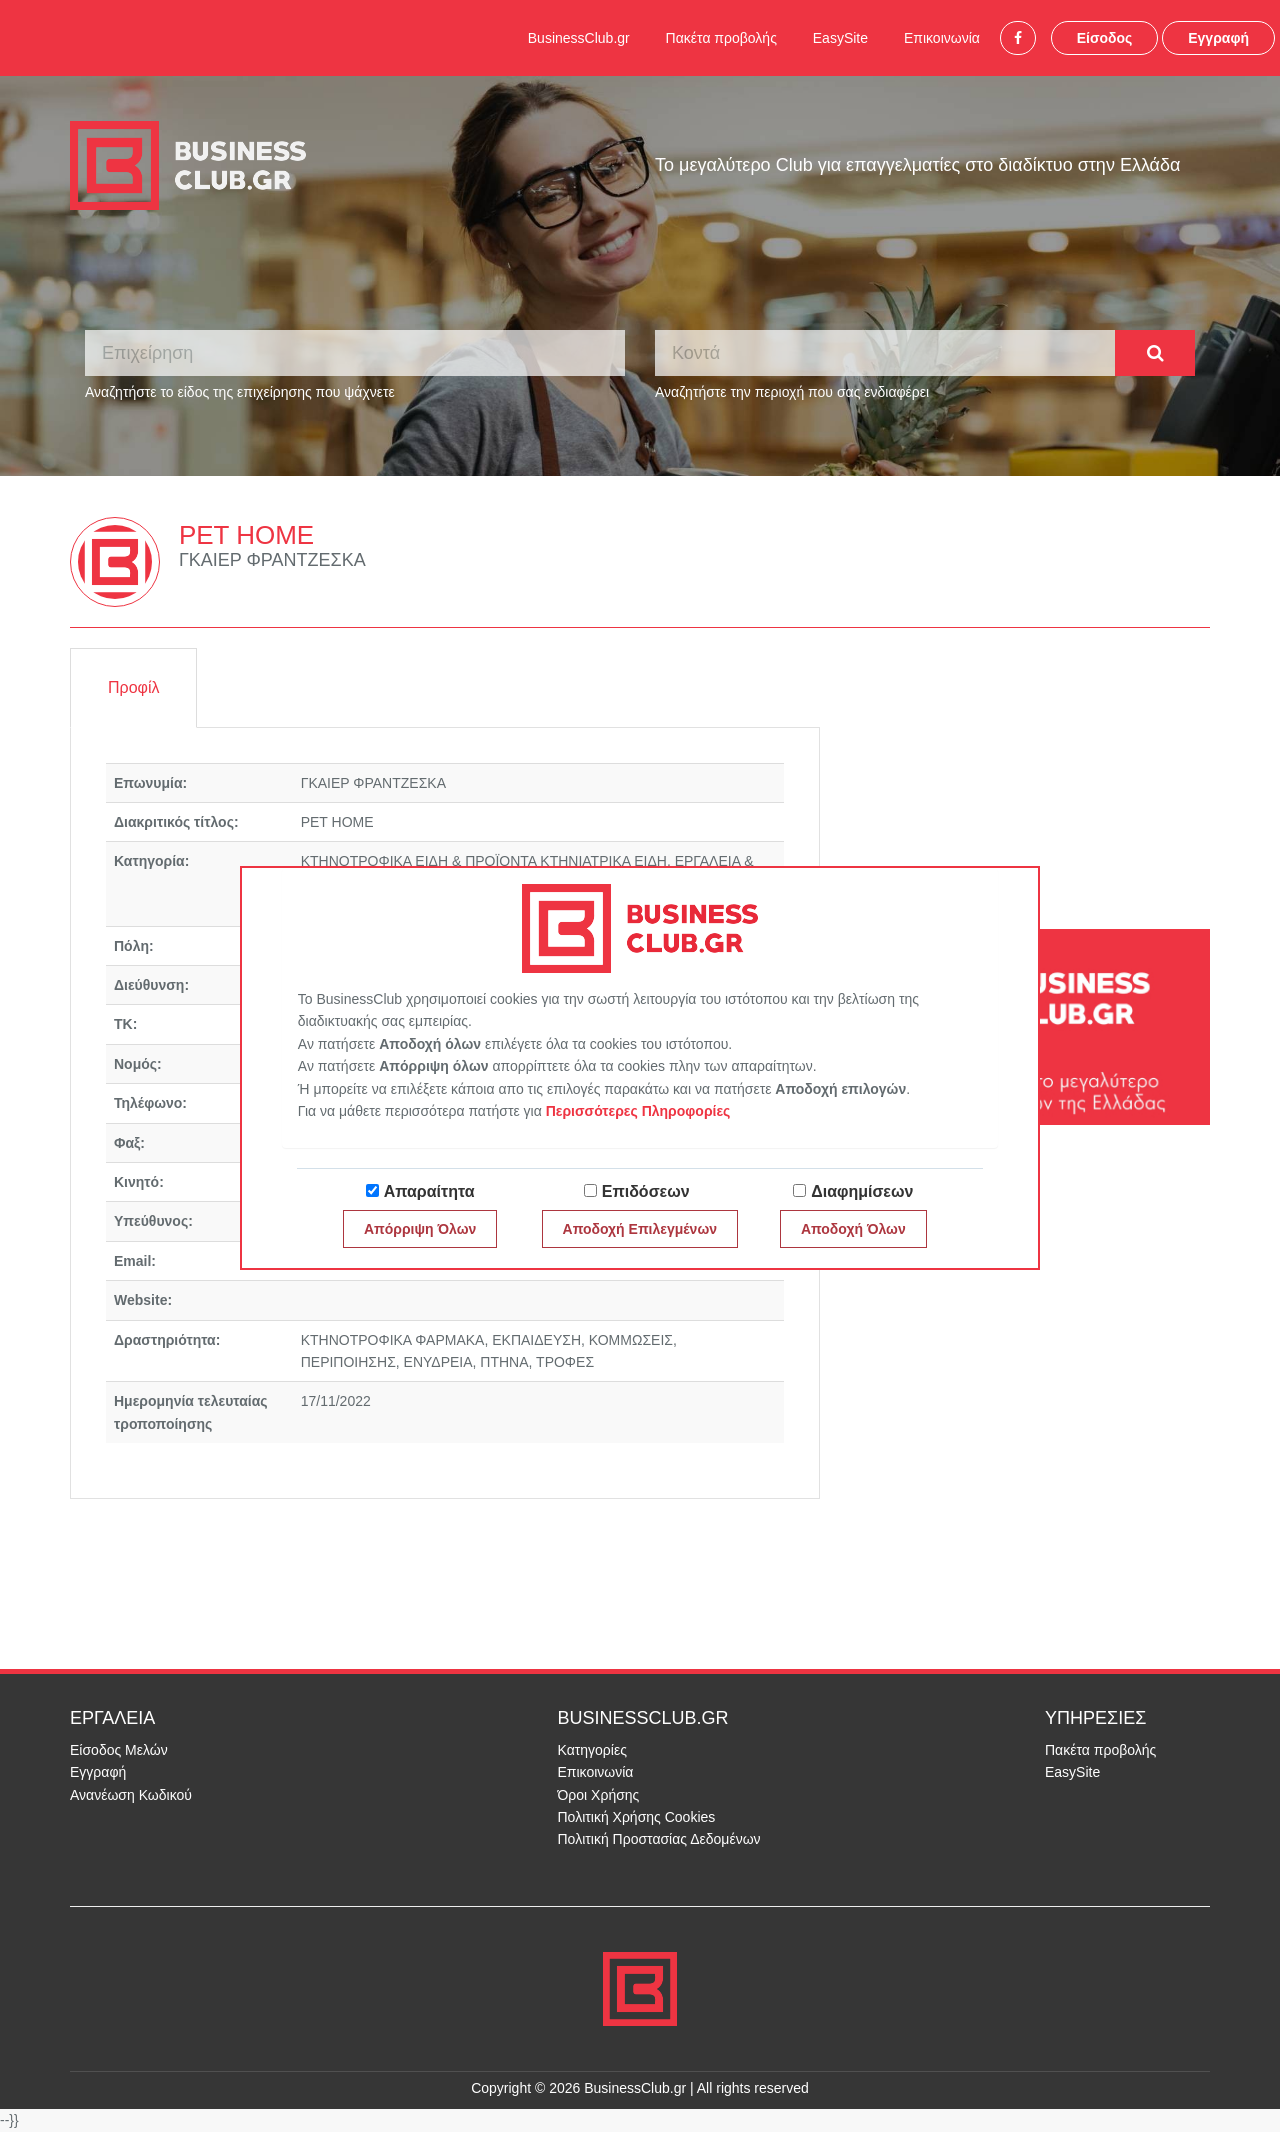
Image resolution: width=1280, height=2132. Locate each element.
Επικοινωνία (942, 38)
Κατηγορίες (592, 1750)
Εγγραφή (1218, 38)
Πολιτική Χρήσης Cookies (637, 1817)
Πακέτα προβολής (721, 38)
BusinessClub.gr (579, 38)
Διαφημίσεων (862, 1191)
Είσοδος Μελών (119, 1750)
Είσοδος (1105, 38)
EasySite (840, 38)
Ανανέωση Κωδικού (131, 1795)
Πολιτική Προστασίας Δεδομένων (659, 1839)
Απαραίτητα (429, 1191)
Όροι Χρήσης (599, 1795)
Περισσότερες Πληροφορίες (638, 1111)
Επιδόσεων (646, 1191)
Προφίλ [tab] (133, 687)
